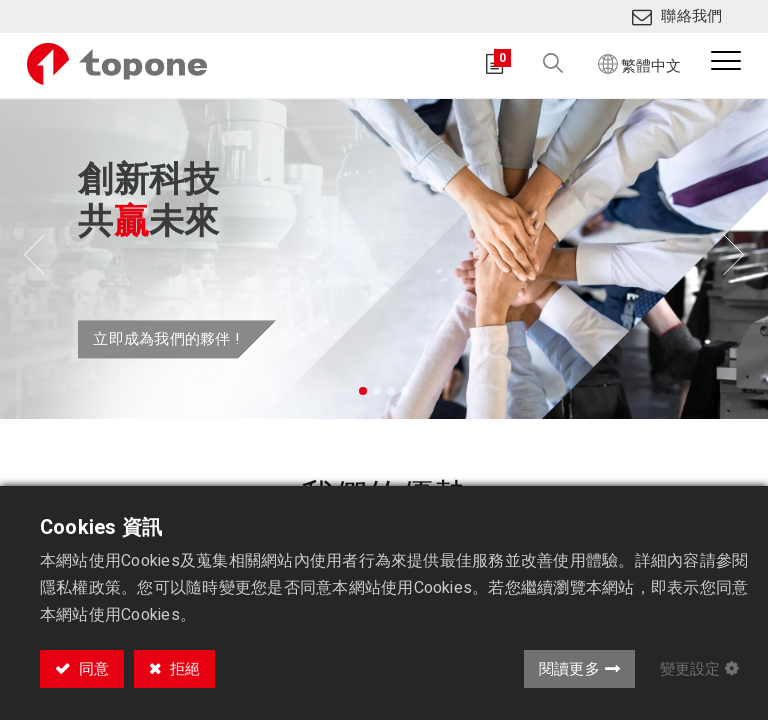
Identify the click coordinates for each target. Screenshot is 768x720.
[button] (540, 64)
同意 (92, 669)
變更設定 (690, 669)
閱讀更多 (569, 669)
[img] (30, 259)
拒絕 (183, 669)
